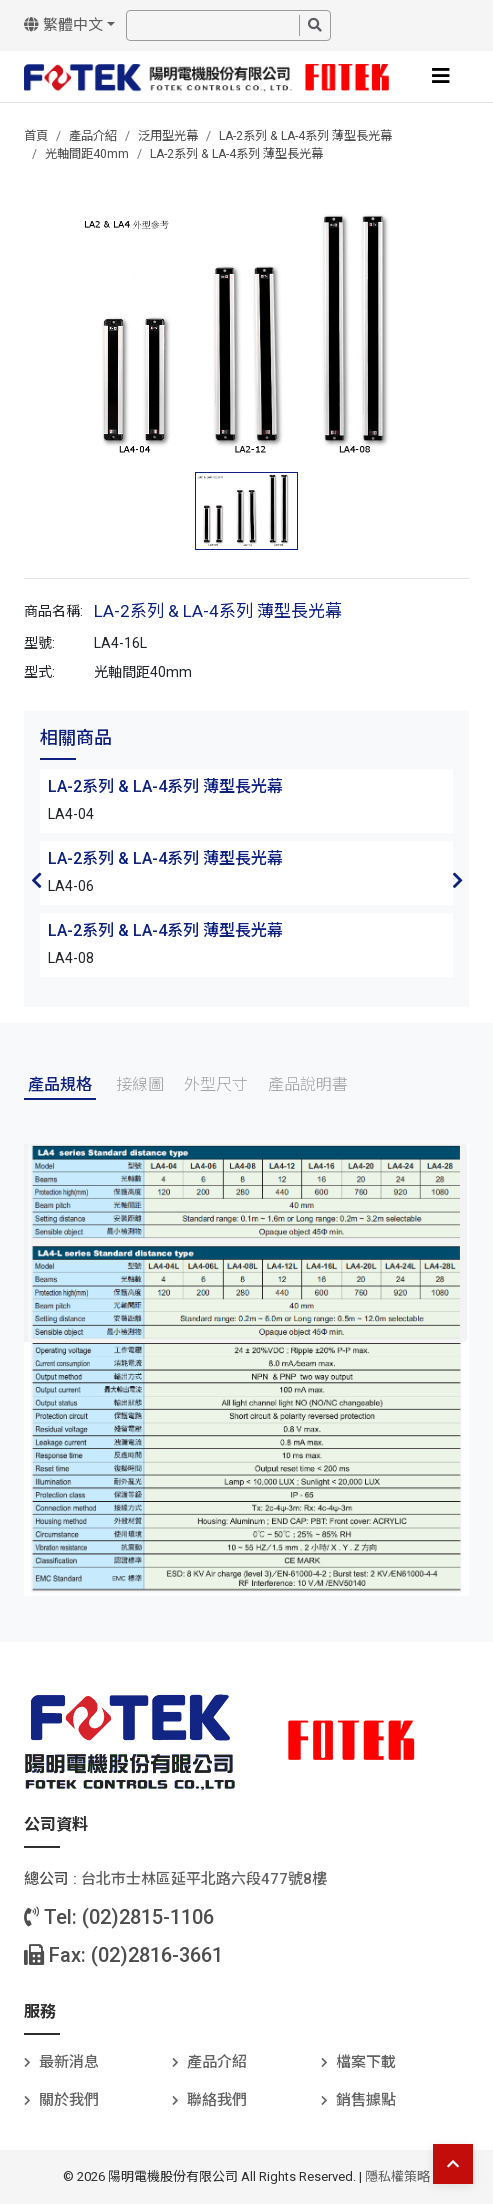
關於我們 (69, 2100)
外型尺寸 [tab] (216, 1084)
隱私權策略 (397, 2176)
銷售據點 (366, 2100)
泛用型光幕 (168, 136)
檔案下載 (366, 2062)
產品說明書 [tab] (308, 1084)
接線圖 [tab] (140, 1084)
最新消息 (69, 2062)
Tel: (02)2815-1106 (119, 1917)
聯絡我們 (217, 2100)
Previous (36, 880)
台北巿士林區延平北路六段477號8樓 (204, 1879)
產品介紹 (93, 136)
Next (457, 880)
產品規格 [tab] (60, 1084)
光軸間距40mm (87, 154)
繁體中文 (63, 25)
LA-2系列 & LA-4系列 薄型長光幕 (305, 136)
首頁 (36, 136)
